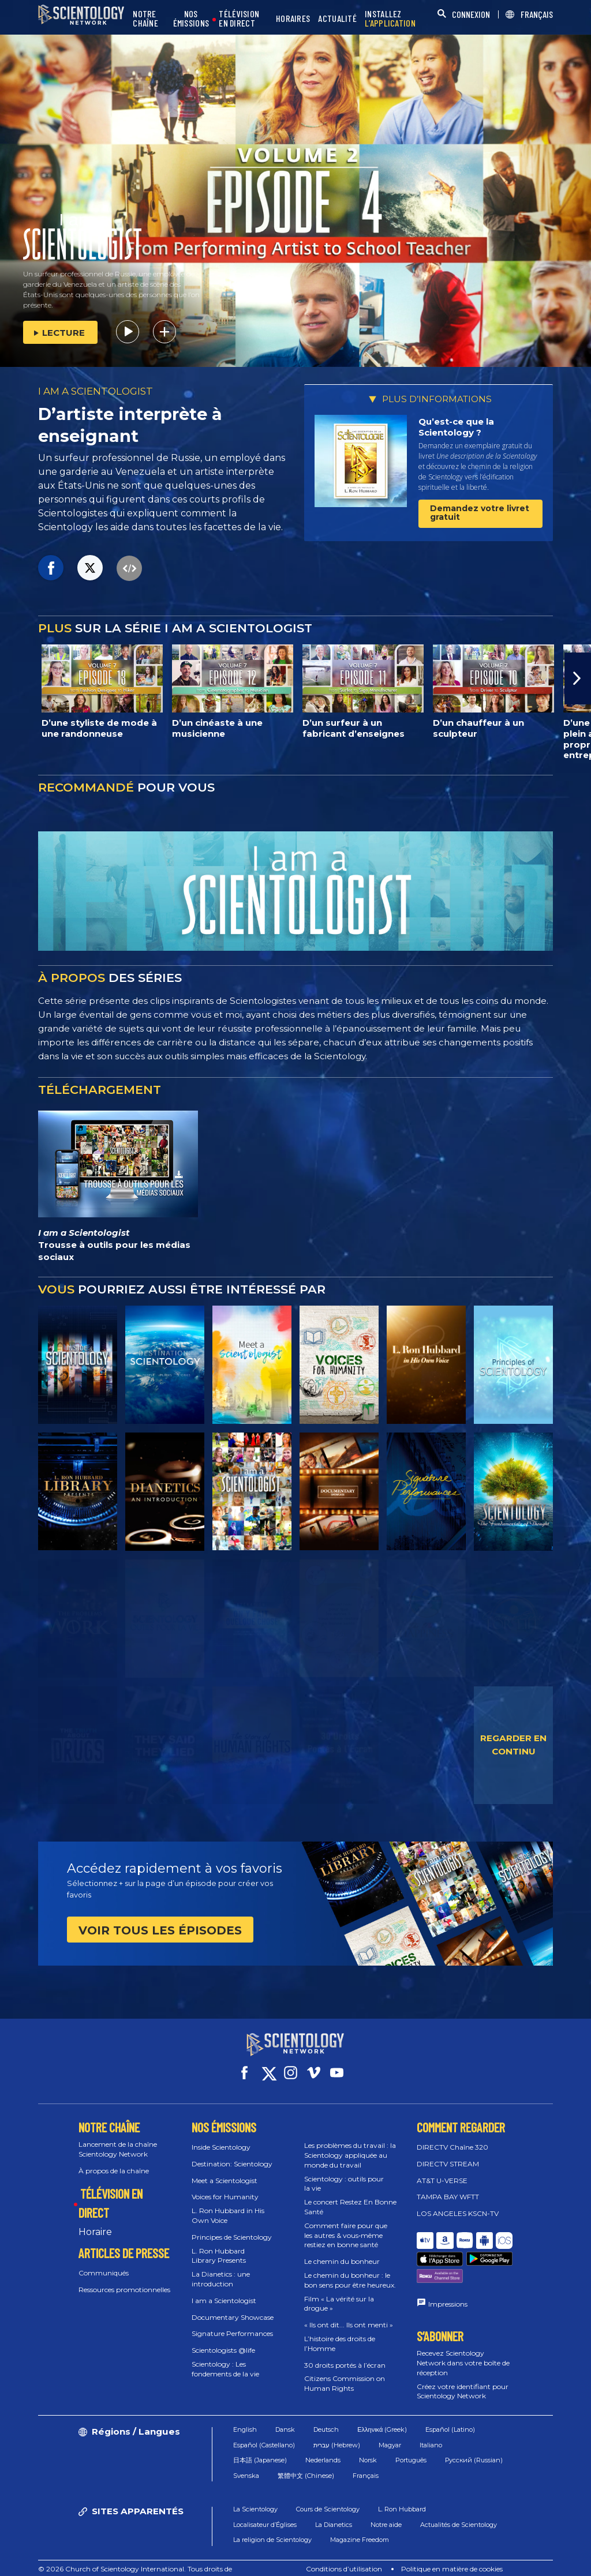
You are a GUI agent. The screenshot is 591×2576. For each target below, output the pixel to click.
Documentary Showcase (233, 2306)
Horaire (95, 2221)
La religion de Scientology (272, 2522)
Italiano (431, 2427)
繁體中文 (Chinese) (306, 2457)
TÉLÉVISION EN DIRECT (239, 18)
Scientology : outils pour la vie (344, 2172)
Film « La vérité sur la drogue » (339, 2292)
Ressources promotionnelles (124, 2279)
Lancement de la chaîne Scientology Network (117, 2138)
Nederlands (323, 2442)
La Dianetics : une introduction (221, 2268)
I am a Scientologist (224, 2290)
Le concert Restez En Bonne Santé (350, 2196)
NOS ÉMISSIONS (191, 18)
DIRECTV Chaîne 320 (452, 2136)
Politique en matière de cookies (452, 2551)
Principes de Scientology (232, 2226)
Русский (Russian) (474, 2442)
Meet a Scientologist (224, 2169)
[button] (577, 678)
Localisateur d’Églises (265, 2506)
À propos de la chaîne (113, 2159)
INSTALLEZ (390, 18)
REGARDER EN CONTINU (513, 1745)
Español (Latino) (450, 2412)
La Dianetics (333, 2506)
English (245, 2412)
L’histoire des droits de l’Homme (339, 2333)
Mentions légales (495, 2561)
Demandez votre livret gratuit (479, 512)
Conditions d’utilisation (344, 2551)
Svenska (246, 2457)
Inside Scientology (221, 2136)
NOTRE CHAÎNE (145, 18)
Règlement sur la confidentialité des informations (368, 2561)
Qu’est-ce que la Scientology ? (456, 427)
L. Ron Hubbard (402, 2491)
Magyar (390, 2427)
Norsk (368, 2442)
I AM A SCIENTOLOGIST (95, 391)
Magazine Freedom (359, 2522)
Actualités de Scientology (458, 2506)
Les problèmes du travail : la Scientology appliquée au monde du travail (350, 2145)
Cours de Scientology (328, 2491)
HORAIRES (293, 19)
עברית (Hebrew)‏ (336, 2427)
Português (411, 2442)
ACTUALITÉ (337, 19)
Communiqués (103, 2262)
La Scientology (255, 2491)
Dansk (285, 2412)
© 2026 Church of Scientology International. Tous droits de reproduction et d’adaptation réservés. (135, 2556)
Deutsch (326, 2412)
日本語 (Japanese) (260, 2442)
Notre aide (386, 2506)
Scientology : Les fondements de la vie (225, 2358)
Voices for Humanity (225, 2186)
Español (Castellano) (264, 2427)
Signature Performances (232, 2323)
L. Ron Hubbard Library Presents (219, 2245)
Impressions (447, 2265)
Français (366, 2457)
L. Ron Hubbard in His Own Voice (228, 2205)
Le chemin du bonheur (342, 2251)
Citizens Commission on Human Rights (344, 2373)
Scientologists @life (223, 2339)
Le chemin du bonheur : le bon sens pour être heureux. (350, 2269)
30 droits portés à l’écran (345, 2354)
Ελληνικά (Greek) (382, 2412)
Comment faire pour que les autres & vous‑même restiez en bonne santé (345, 2225)
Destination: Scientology (232, 2153)
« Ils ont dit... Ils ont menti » (348, 2314)
